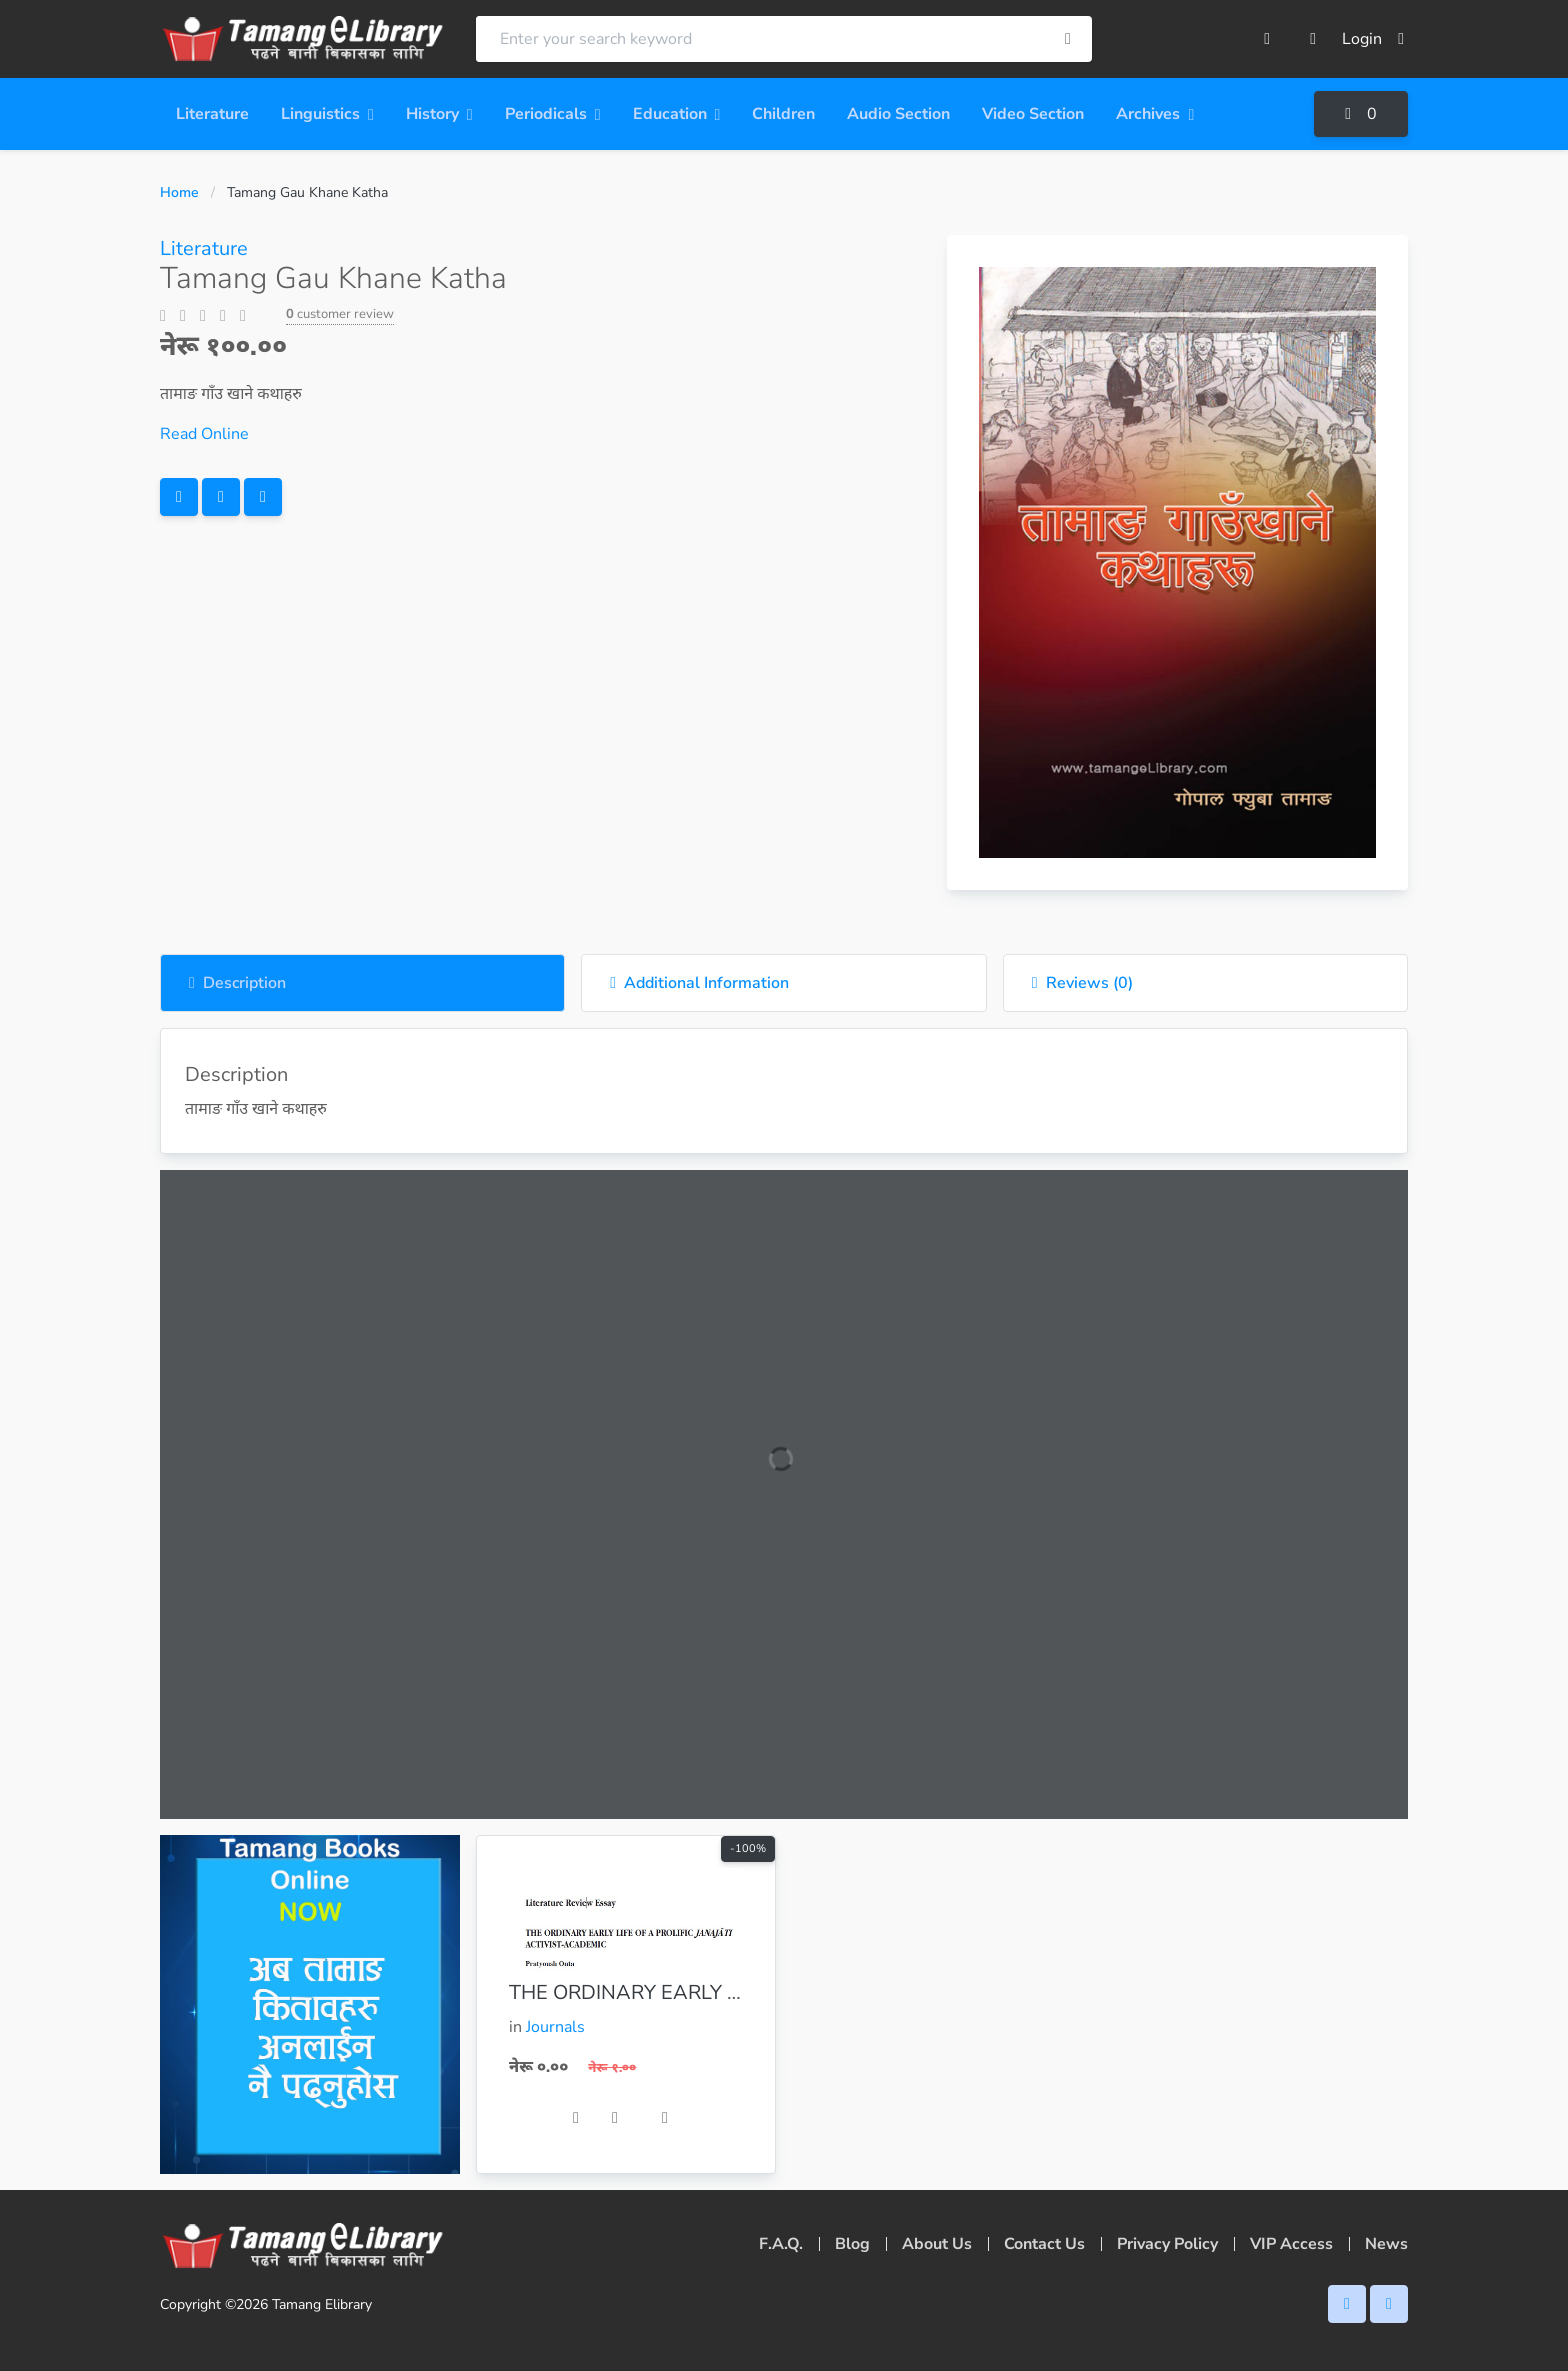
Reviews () (1082, 983)
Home (179, 192)
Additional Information (699, 983)
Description (237, 983)
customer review (340, 314)
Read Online (204, 434)
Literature (204, 248)
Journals (555, 2027)
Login (1373, 39)
